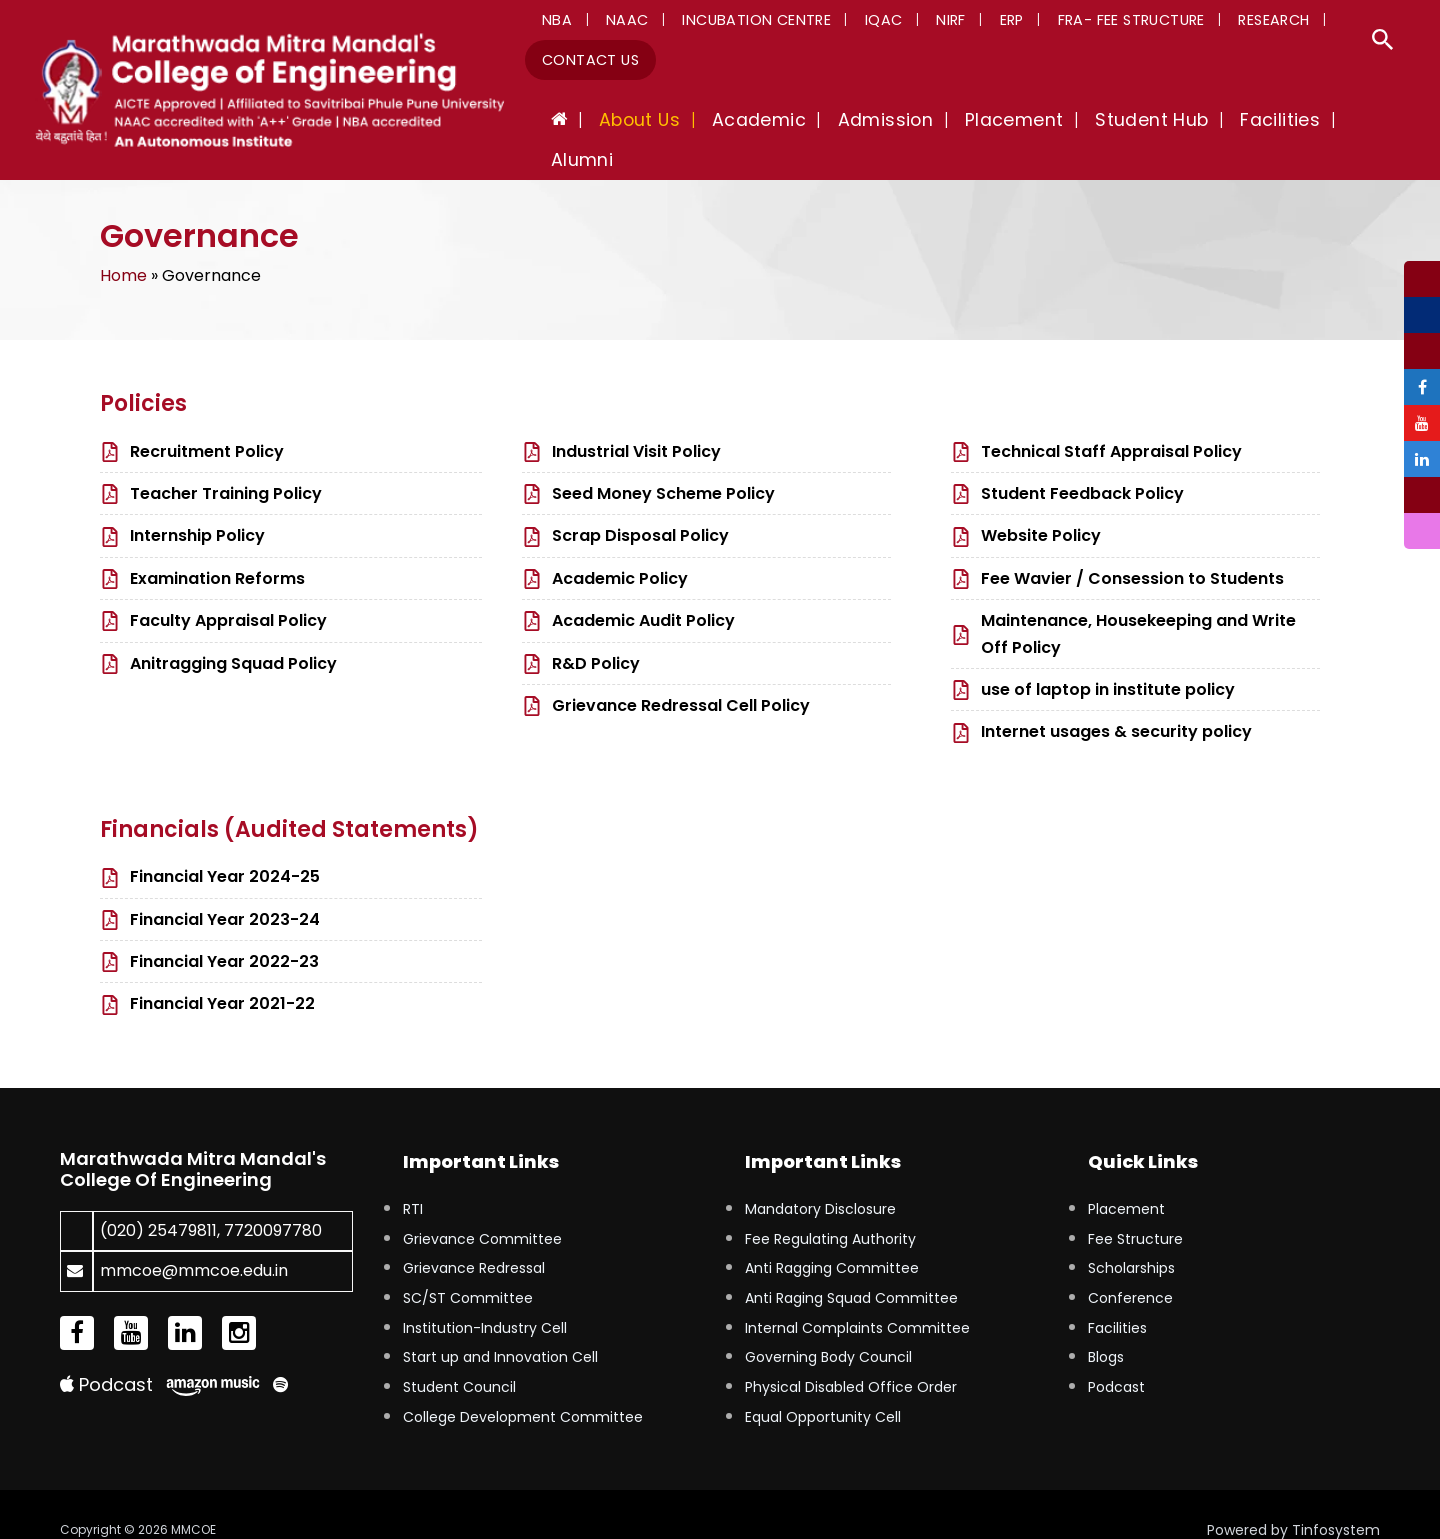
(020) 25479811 (158, 1199)
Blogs (1106, 1326)
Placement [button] (1030, 124)
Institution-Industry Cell (485, 1297)
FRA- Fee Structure (1074, 24)
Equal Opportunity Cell (823, 1386)
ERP (964, 24)
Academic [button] (798, 124)
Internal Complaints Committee (857, 1297)
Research (1208, 24)
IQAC (854, 24)
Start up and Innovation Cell (500, 1326)
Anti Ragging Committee (832, 1237)
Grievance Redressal (474, 1237)
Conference (1130, 1267)
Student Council (459, 1356)
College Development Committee (523, 1386)
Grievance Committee (482, 1207)
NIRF (912, 24)
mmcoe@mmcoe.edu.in (194, 1239)
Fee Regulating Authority (830, 1207)
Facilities (1117, 1297)
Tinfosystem (1336, 1499)
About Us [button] (690, 124)
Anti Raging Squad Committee (851, 1267)
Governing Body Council (828, 1326)
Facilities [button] (1273, 124)
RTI (413, 1178)
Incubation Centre (735, 24)
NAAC (614, 24)
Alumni (1364, 124)
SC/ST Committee (468, 1267)
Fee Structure (1135, 1207)
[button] (1383, 42)
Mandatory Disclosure (820, 1178)
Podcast (106, 1353)
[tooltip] (1422, 268)
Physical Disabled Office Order (851, 1356)
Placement (1126, 1178)
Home (123, 244)
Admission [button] (913, 124)
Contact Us (586, 64)
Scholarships (1131, 1237)
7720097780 (273, 1199)
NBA (553, 24)
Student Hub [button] (1155, 124)
